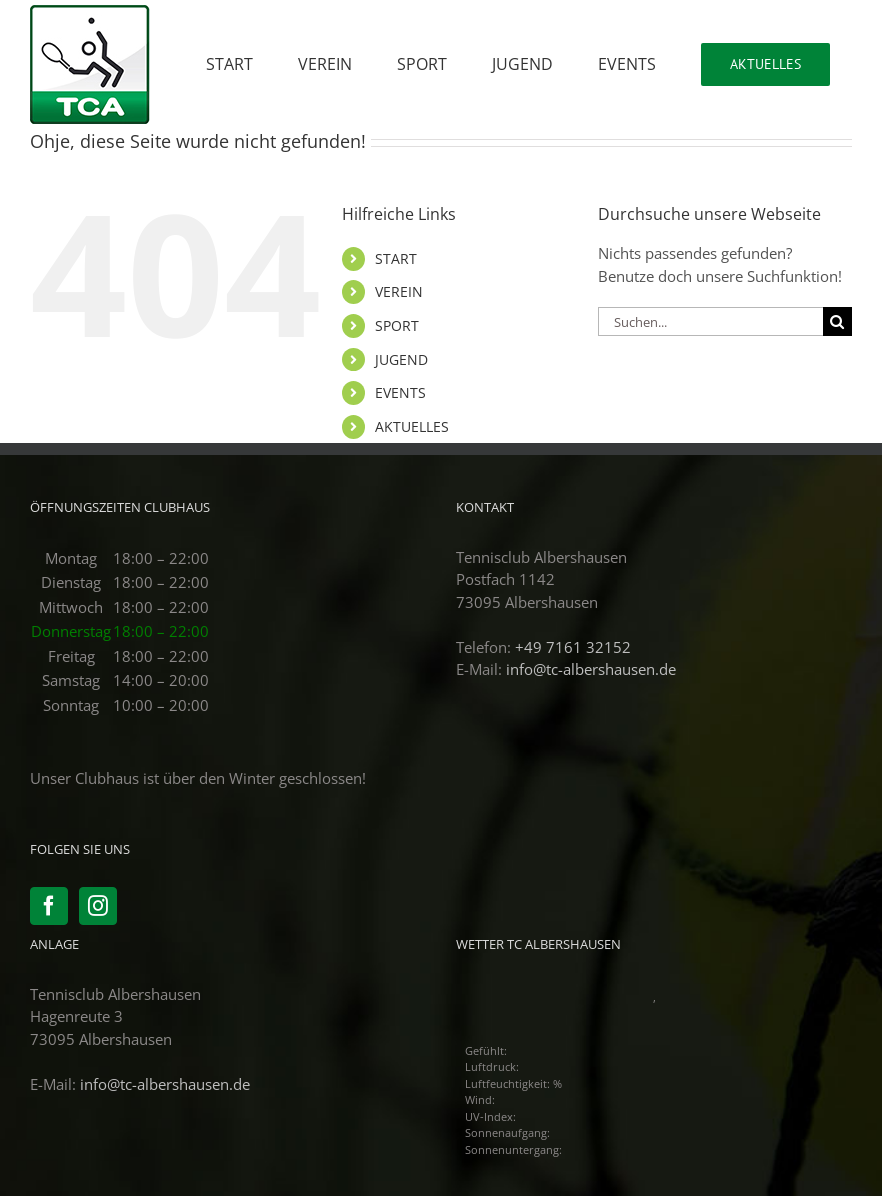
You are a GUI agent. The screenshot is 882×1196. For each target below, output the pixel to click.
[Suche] (837, 321)
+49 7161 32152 (573, 647)
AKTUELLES (412, 426)
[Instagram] (98, 906)
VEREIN (399, 291)
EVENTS (400, 392)
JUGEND (401, 359)
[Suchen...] (710, 321)
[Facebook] (49, 906)
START (396, 258)
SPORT (397, 325)
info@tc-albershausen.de (591, 669)
